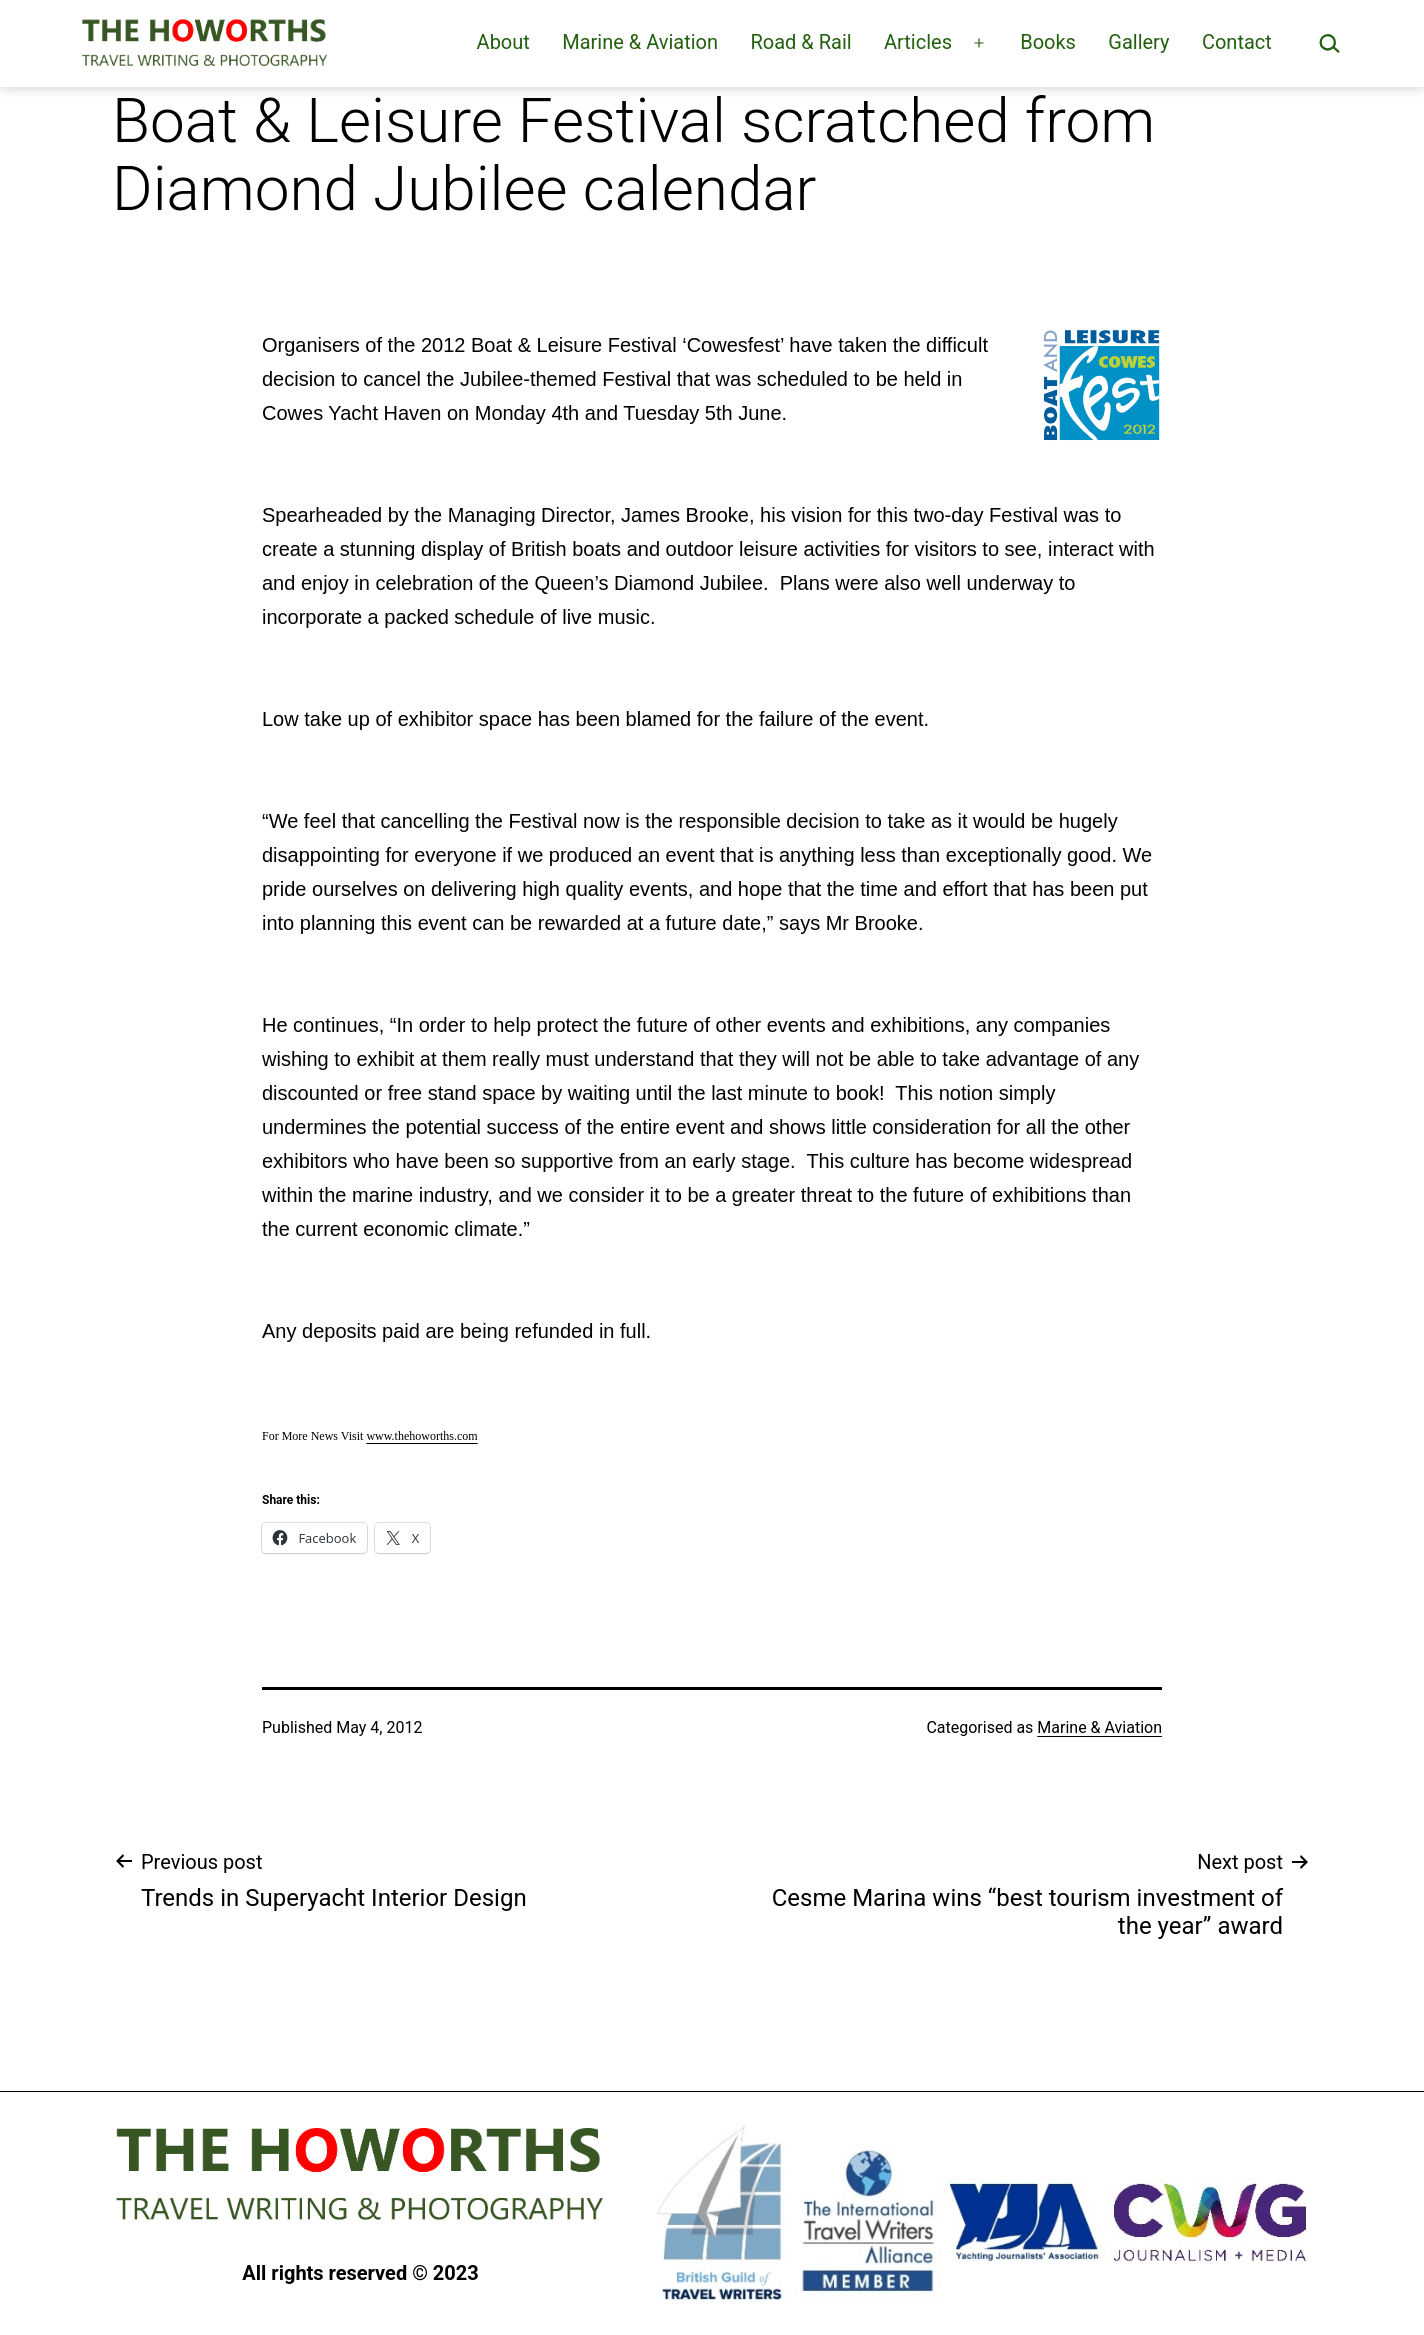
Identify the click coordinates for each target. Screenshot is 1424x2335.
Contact (1237, 42)
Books (1048, 42)
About (503, 42)
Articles (918, 42)
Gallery (1138, 42)
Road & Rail (800, 42)
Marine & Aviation (640, 42)
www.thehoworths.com (421, 1436)
